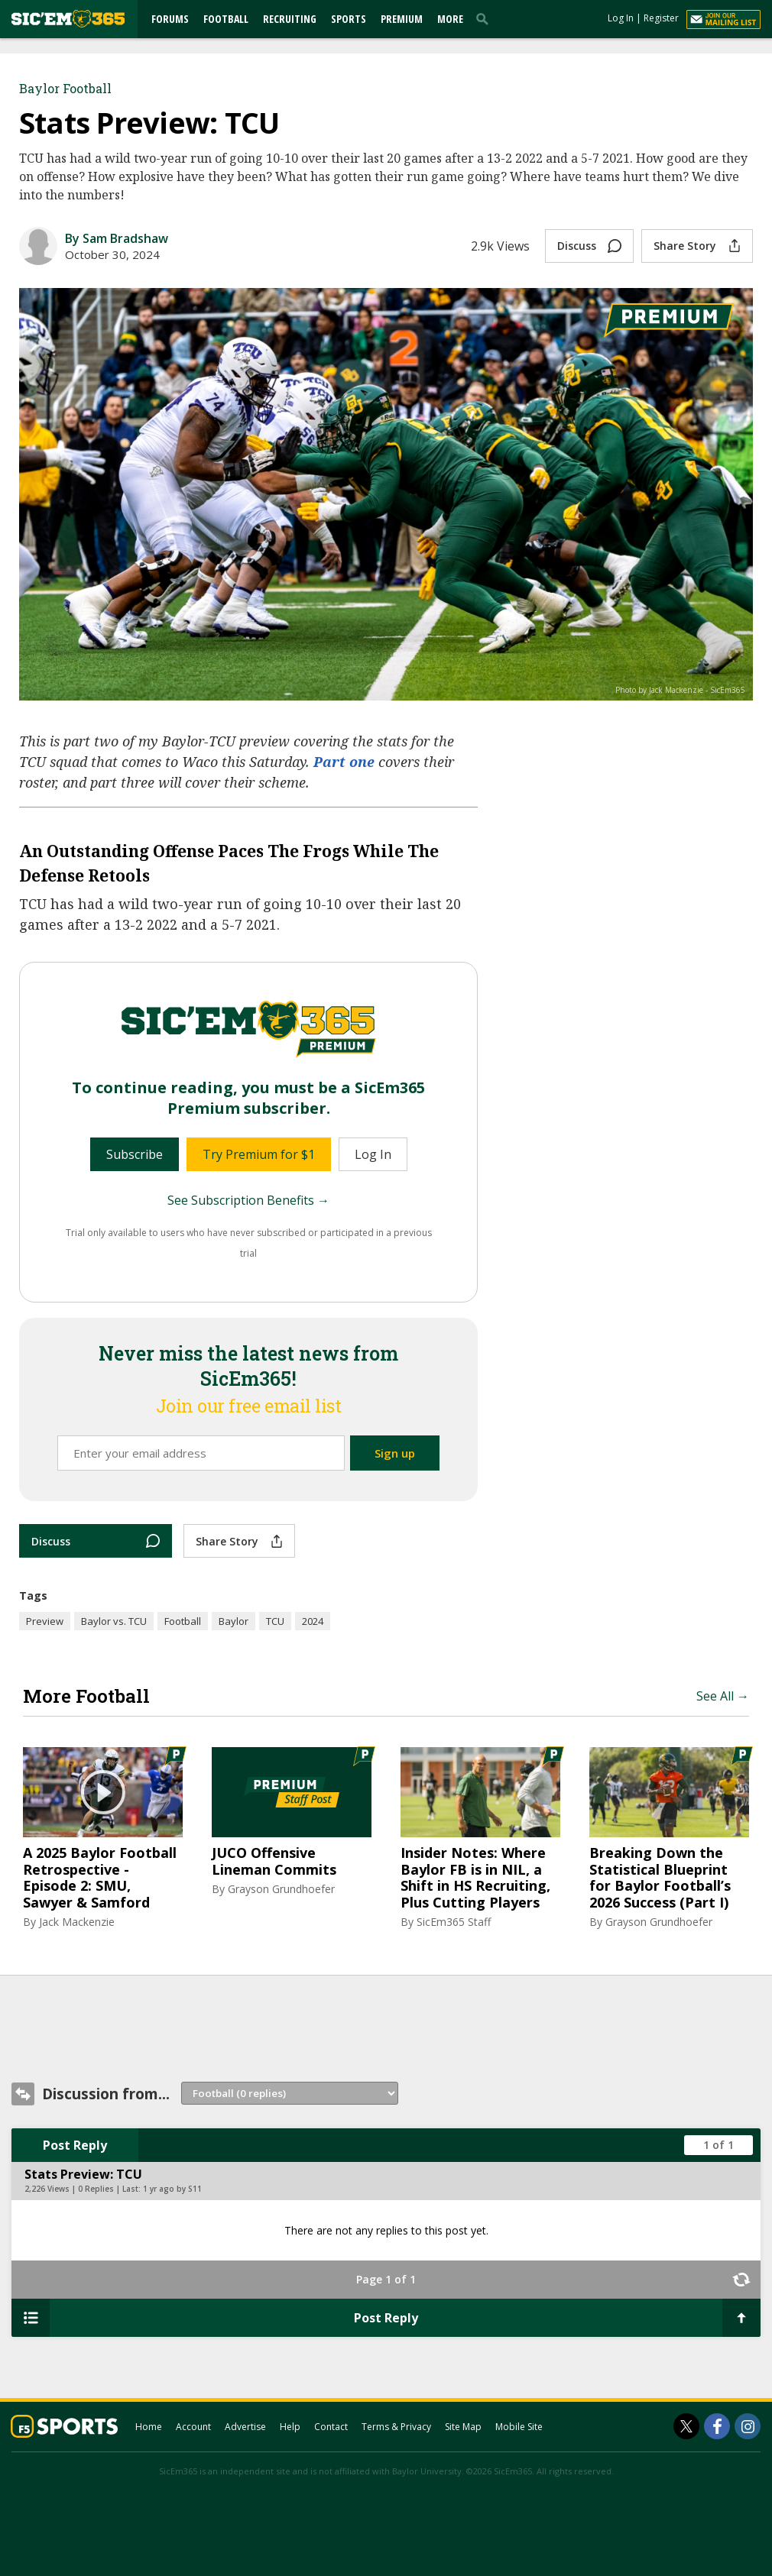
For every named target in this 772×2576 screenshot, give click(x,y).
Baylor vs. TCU (114, 1621)
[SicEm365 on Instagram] (748, 2426)
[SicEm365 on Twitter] (686, 2426)
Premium (402, 18)
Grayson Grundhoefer (281, 1889)
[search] (485, 18)
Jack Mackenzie (77, 1921)
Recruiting (289, 18)
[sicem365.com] (68, 19)
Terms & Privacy (396, 2426)
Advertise (245, 2426)
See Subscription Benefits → (248, 1200)
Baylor (233, 1621)
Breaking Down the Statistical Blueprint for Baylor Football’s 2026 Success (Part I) (660, 1878)
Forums (170, 18)
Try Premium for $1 (259, 1154)
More (450, 18)
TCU (275, 1621)
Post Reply (75, 2145)
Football (225, 18)
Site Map (463, 2426)
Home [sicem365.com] (148, 2426)
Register (661, 17)
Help (290, 2426)
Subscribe (134, 1154)
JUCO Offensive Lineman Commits (274, 1861)
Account (193, 2426)
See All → (722, 1696)
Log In (621, 17)
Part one (344, 761)
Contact (331, 2426)
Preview (44, 1621)
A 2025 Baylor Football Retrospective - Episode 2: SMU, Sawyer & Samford (100, 1878)
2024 (312, 1621)
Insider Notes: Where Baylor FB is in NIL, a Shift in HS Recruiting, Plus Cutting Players (475, 1878)
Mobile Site (519, 2426)
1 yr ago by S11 (172, 2188)
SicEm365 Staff (454, 1921)
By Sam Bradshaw (116, 238)
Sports (348, 18)
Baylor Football (65, 88)
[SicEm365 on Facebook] (717, 2426)
